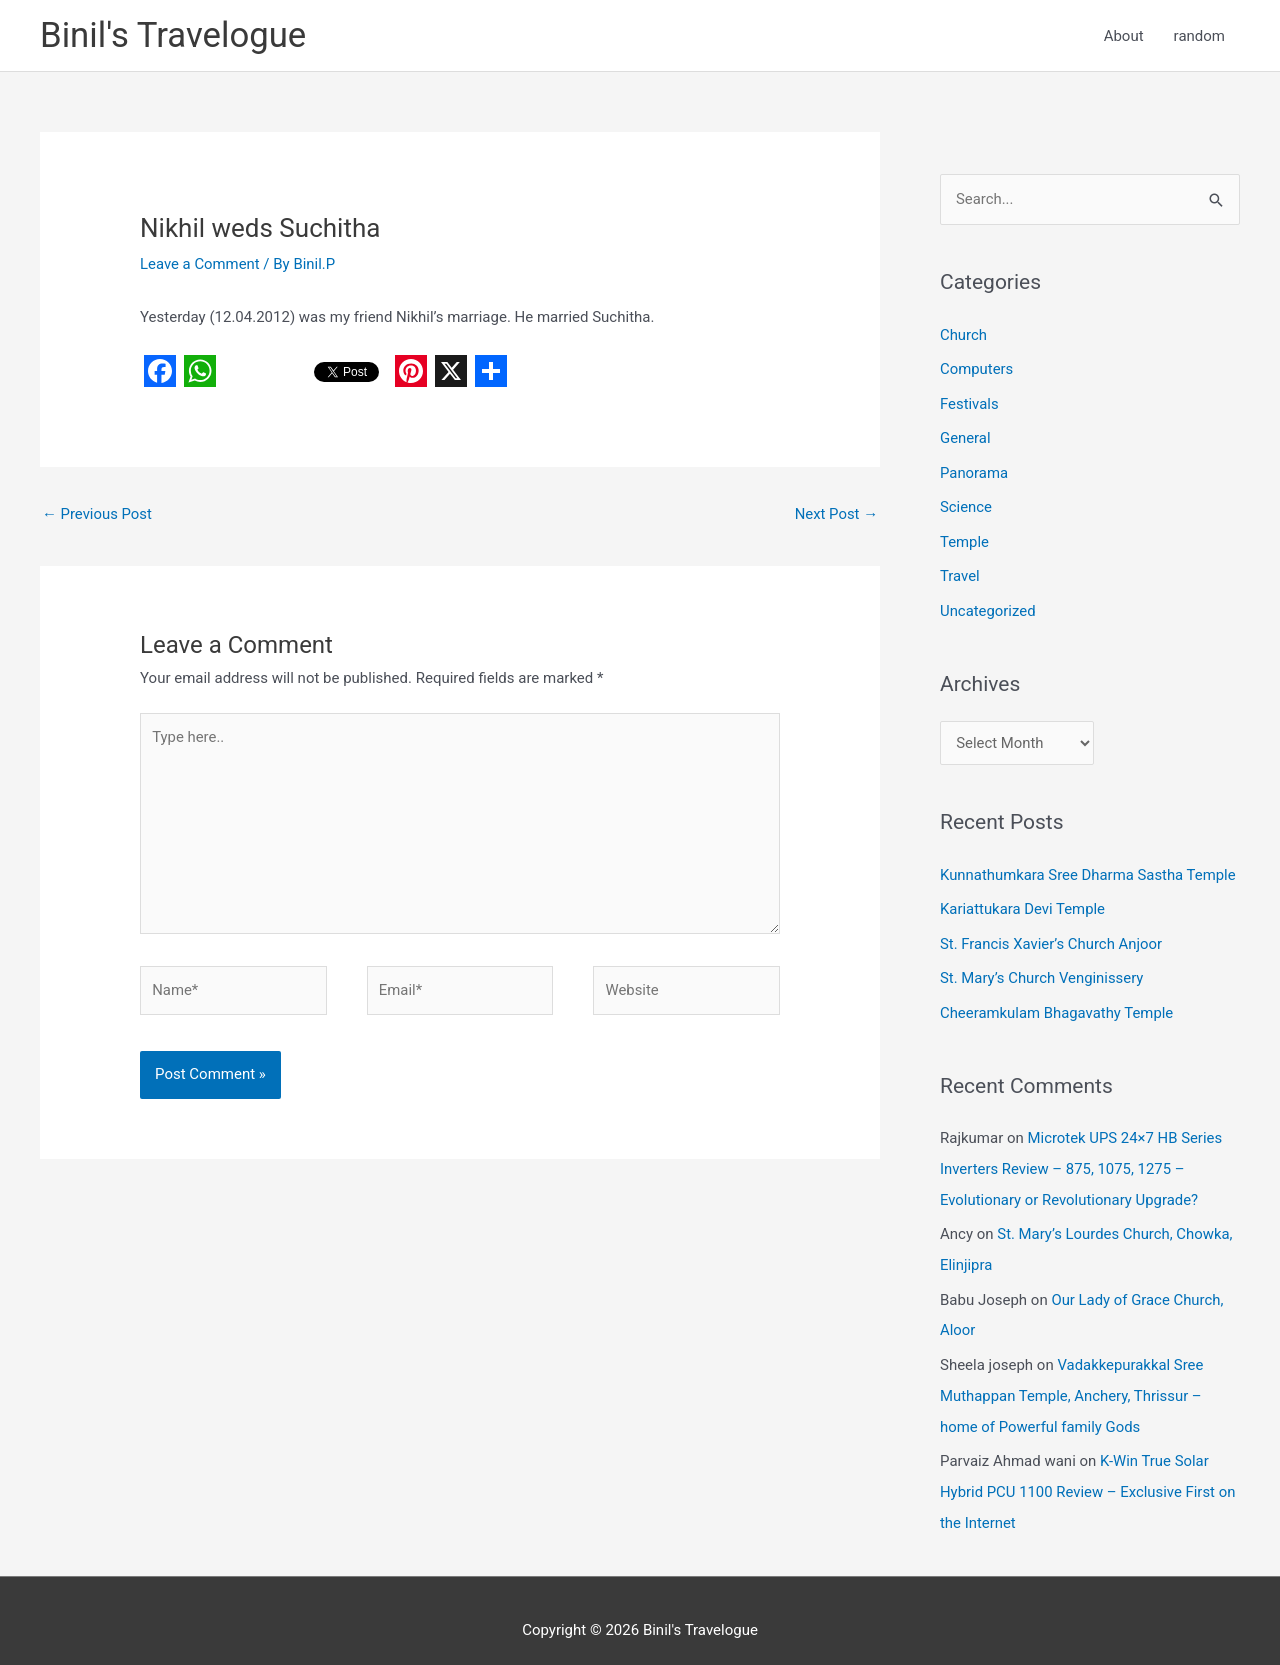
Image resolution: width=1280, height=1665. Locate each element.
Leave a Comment (200, 264)
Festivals (969, 403)
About (1124, 36)
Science (966, 504)
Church (963, 335)
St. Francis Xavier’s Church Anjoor (1052, 936)
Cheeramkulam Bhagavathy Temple (1057, 1004)
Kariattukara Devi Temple (1023, 903)
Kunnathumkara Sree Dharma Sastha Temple (1089, 869)
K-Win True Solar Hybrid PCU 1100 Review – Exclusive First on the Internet (1089, 1473)
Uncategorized (988, 605)
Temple (964, 538)
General (965, 437)
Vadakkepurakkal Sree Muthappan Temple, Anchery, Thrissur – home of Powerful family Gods (1072, 1380)
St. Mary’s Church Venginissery (1042, 970)
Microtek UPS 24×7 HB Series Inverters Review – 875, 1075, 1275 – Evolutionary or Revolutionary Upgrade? (1082, 1158)
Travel (960, 572)
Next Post (836, 515)
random (1199, 36)
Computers (977, 369)
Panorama (974, 470)
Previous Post (97, 515)
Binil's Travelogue (174, 35)
